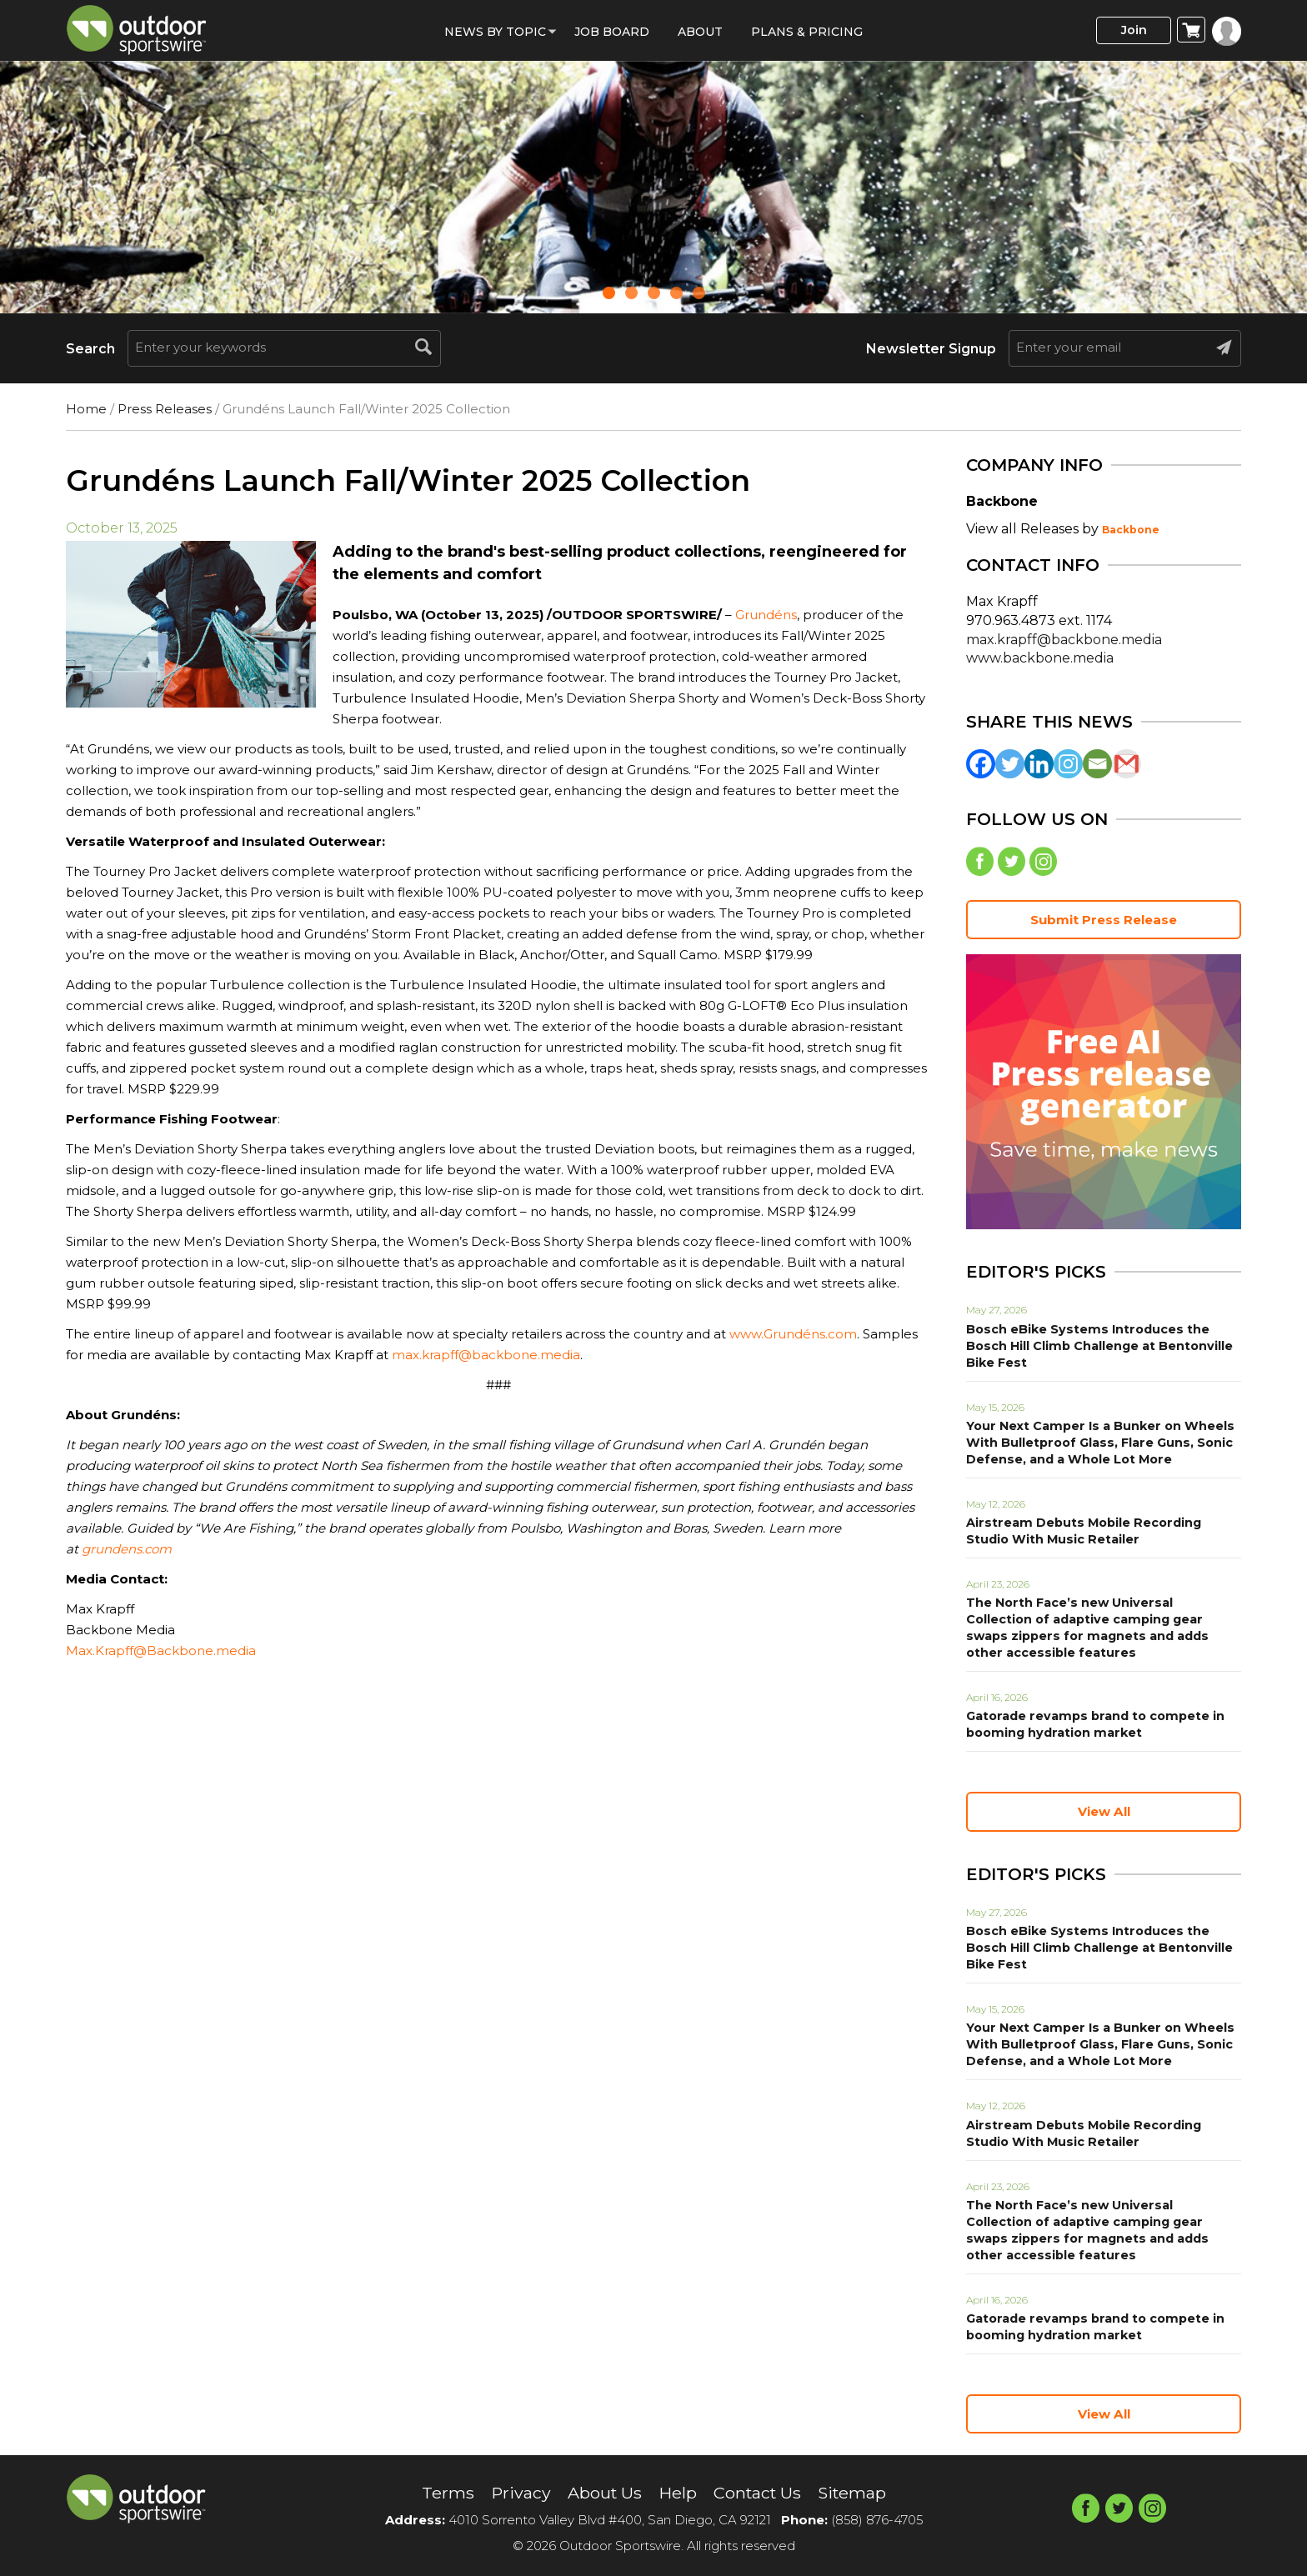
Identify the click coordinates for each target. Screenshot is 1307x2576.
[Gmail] (1126, 763)
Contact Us (757, 2493)
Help (676, 2493)
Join (1131, 30)
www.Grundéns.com (793, 1334)
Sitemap (854, 2493)
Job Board (611, 31)
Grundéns (766, 615)
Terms (444, 2493)
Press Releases (165, 409)
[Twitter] (1009, 763)
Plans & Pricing (807, 31)
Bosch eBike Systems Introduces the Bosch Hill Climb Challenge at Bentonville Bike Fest (1097, 1347)
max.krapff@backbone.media (486, 1355)
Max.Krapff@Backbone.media (161, 1650)
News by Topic (495, 31)
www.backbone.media (1040, 658)
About (700, 31)
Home (86, 409)
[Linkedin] (1039, 763)
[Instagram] (1068, 763)
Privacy (517, 2493)
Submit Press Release (1103, 920)
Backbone (1130, 529)
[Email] (1097, 763)
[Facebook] (980, 763)
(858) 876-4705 (877, 2520)
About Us (602, 2493)
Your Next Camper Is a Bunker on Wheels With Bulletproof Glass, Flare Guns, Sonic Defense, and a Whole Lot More (1097, 1443)
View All (1103, 1812)
